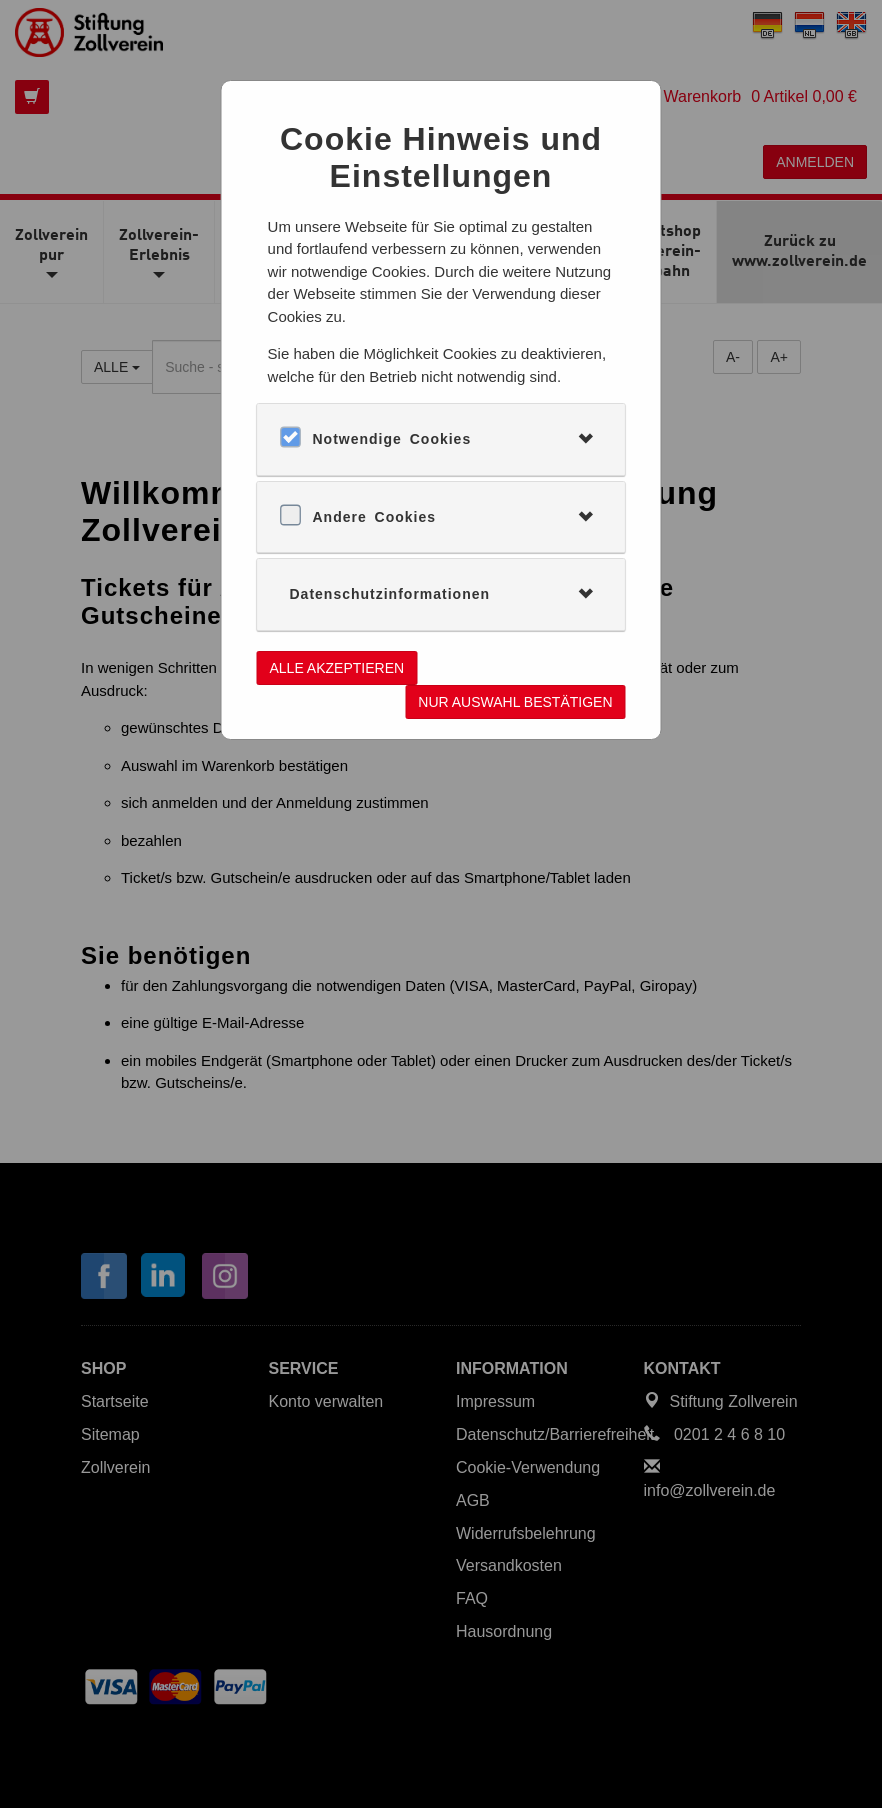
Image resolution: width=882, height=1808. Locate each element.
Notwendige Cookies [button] (392, 439)
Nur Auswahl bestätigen (515, 702)
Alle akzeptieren (337, 668)
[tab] (441, 439)
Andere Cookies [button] (375, 517)
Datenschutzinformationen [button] (390, 594)
